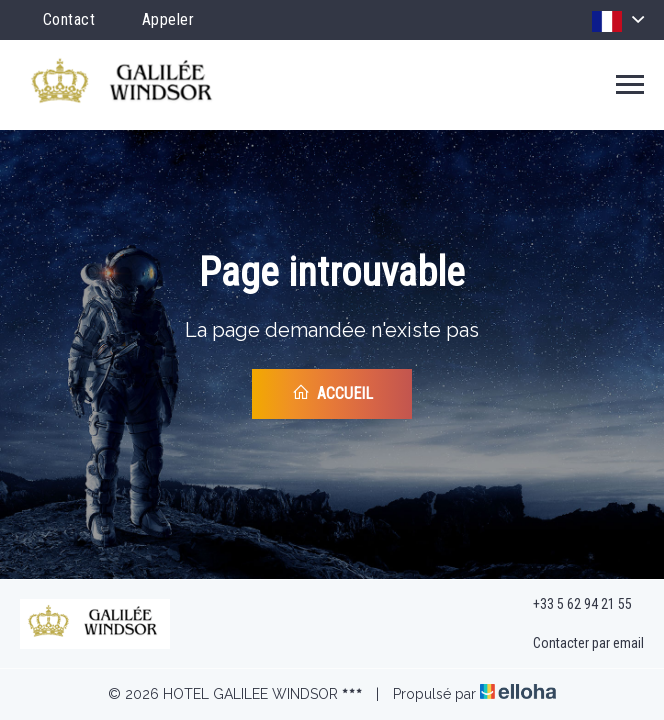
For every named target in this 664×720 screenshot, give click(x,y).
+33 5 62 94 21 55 (571, 604)
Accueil (332, 393)
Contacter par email (577, 644)
